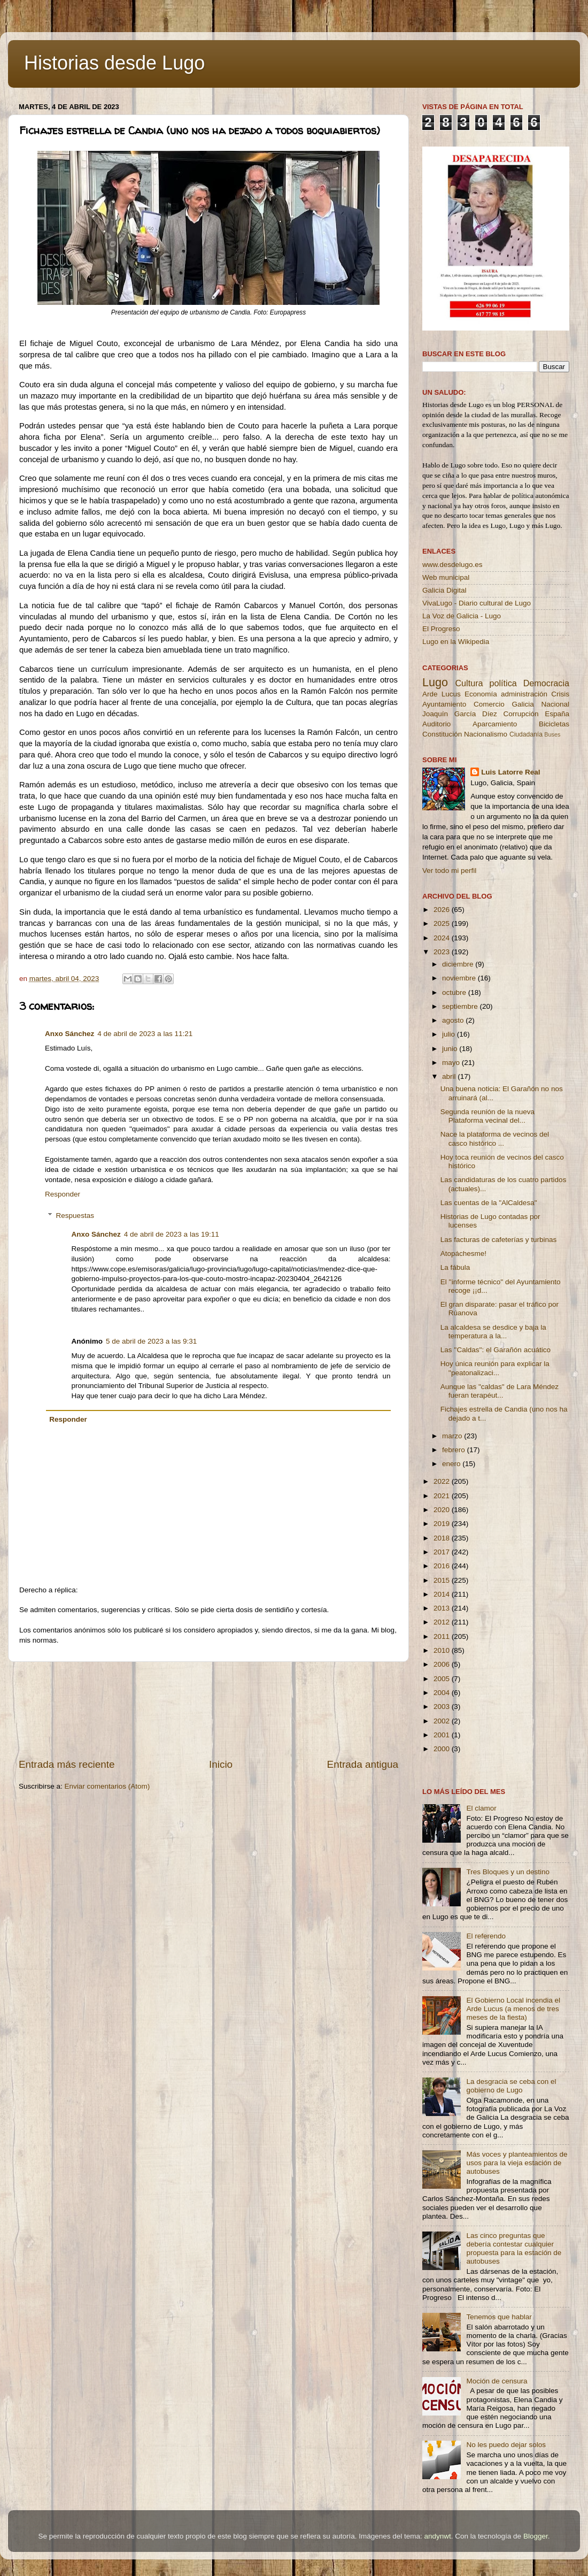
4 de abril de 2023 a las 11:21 (144, 1034)
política (502, 683)
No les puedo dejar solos (506, 2445)
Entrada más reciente (67, 1764)
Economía (481, 694)
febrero (454, 1450)
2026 (443, 910)
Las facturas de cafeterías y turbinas (498, 1240)
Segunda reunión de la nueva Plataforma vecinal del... (487, 1116)
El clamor (481, 1808)
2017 (443, 1552)
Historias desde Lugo (114, 63)
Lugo (435, 682)
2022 (443, 1481)
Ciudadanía (526, 734)
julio (449, 1034)
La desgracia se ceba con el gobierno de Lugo (511, 2085)
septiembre (461, 1006)
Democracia (546, 683)
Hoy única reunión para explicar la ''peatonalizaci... (495, 1368)
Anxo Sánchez (69, 1034)
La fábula (455, 1267)
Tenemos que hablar (498, 2317)
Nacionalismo (485, 734)
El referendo (486, 1936)
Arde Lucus (441, 694)
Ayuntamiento (444, 704)
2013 (443, 1608)
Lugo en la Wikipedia (455, 642)
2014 (443, 1594)
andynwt (437, 2536)
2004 (443, 1693)
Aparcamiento (495, 724)
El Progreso (441, 629)
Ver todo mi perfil (449, 871)
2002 (443, 1721)
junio (450, 1049)
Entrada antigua (362, 1764)
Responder (62, 1194)
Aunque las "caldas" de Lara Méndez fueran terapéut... (499, 1391)
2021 (443, 1496)
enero (452, 1464)
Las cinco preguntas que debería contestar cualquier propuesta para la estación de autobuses (513, 2249)
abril (450, 1076)
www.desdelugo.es (452, 565)
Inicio (221, 1764)
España (557, 714)
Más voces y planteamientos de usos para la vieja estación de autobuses (516, 2162)
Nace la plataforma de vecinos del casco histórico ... (494, 1138)
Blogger (535, 2536)
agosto (454, 1020)
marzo (453, 1436)
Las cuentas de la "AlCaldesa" (488, 1203)
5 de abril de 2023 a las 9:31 (151, 1341)
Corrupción (520, 714)
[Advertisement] (209, 1709)
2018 (443, 1538)
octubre (455, 992)
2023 (443, 952)
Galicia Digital (444, 590)
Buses (552, 734)
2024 (443, 938)
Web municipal (445, 577)
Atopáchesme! (463, 1253)
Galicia (522, 704)
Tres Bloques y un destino (508, 1872)
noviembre (460, 978)
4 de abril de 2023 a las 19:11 (171, 1234)
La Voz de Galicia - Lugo (461, 616)
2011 (443, 1636)
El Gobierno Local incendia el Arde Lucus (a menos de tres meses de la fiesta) (513, 2008)
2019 (443, 1524)
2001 (443, 1735)
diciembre (458, 964)
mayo (452, 1063)
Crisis (560, 694)
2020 (443, 1510)
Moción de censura (496, 2381)
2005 (443, 1679)
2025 (443, 923)
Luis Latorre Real (510, 772)
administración (524, 694)
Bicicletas (554, 724)
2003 (443, 1707)
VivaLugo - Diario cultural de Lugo (476, 603)
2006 (443, 1664)
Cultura (469, 683)
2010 (443, 1650)
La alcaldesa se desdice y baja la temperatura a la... (493, 1331)
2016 (443, 1566)
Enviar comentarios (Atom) (107, 1786)
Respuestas (75, 1216)
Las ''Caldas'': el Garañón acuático (495, 1350)
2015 (443, 1580)
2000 (443, 1749)
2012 (443, 1622)
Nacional (555, 704)
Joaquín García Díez (459, 714)
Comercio (489, 704)
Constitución (442, 734)
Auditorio (436, 724)
